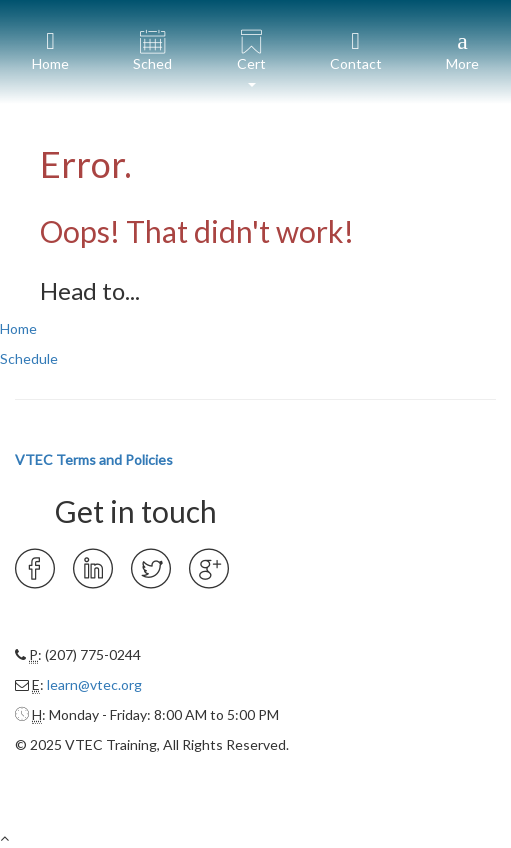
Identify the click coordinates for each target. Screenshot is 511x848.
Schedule (29, 358)
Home (18, 328)
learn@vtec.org (94, 684)
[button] (250, 52)
